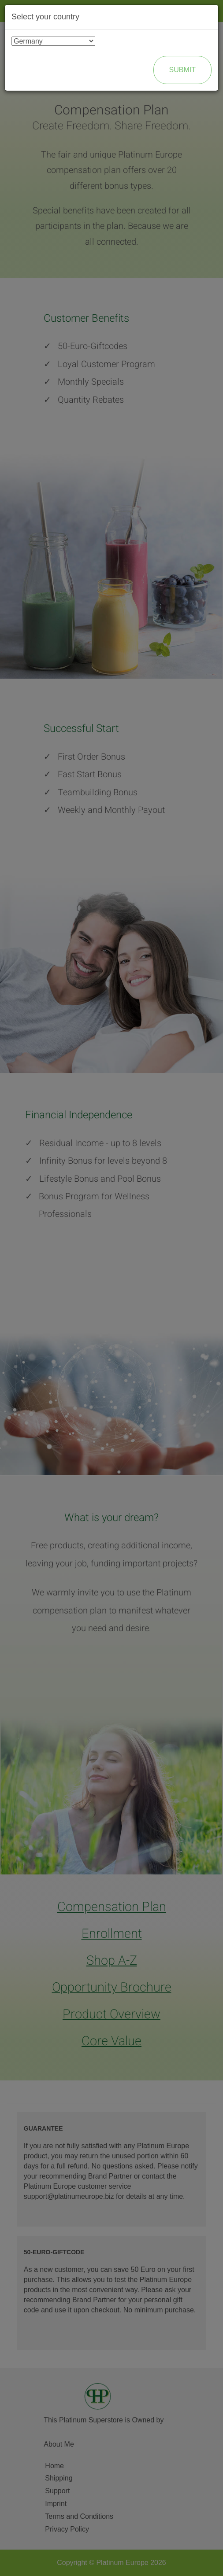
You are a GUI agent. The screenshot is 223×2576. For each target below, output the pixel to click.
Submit (182, 69)
